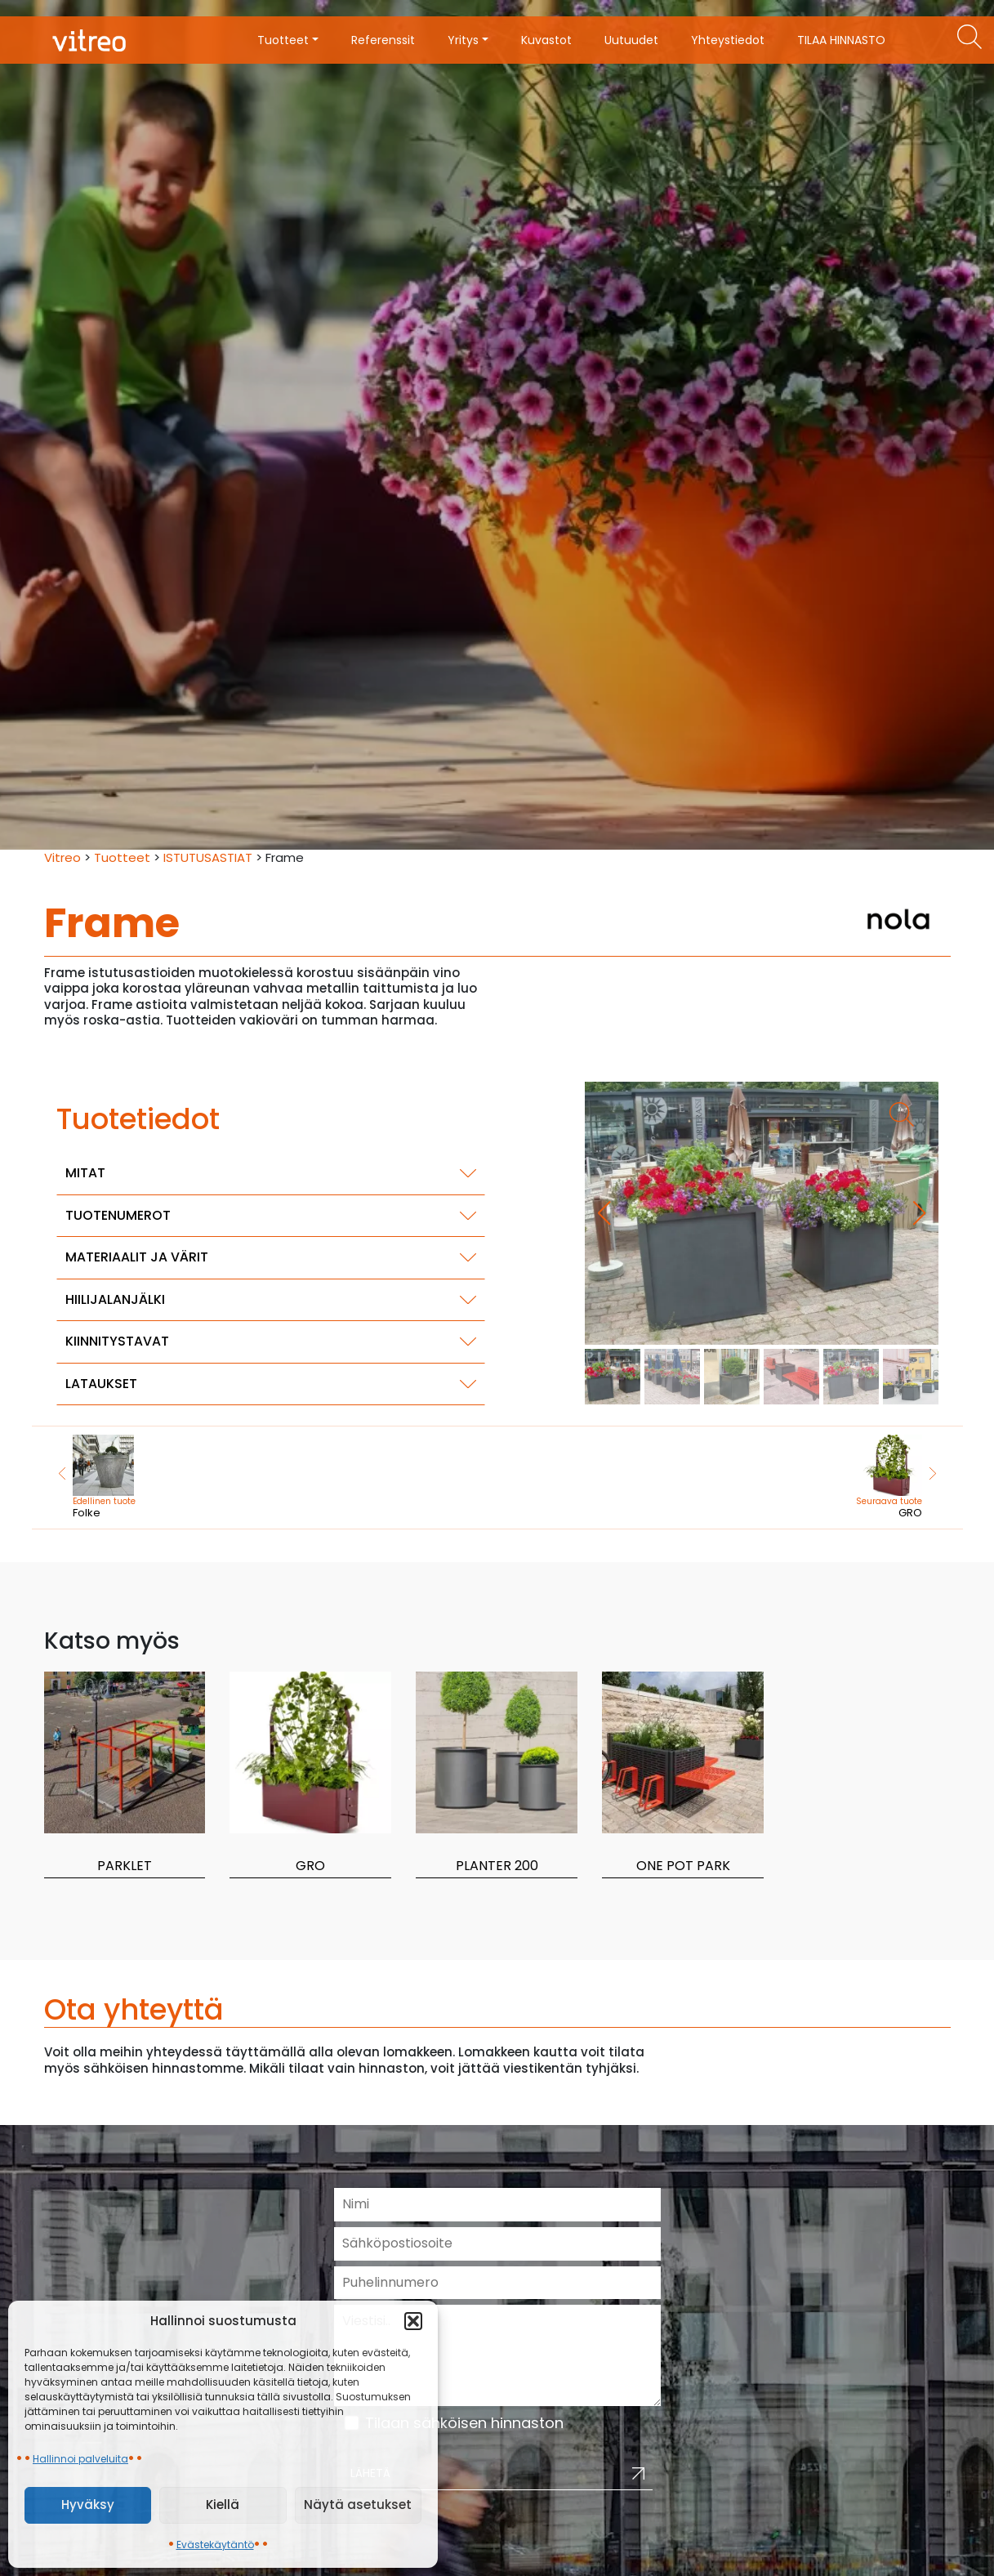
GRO (827, 1477)
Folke (168, 1477)
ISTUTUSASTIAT (207, 857)
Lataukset (101, 1383)
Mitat (85, 1172)
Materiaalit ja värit (136, 1257)
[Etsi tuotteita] (969, 36)
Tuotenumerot (118, 1215)
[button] (413, 2321)
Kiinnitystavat (117, 1341)
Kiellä (222, 2504)
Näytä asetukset (358, 2504)
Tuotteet (122, 857)
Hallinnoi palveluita (80, 2459)
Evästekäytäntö (215, 2544)
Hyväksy (87, 2504)
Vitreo (62, 857)
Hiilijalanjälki (115, 1299)
